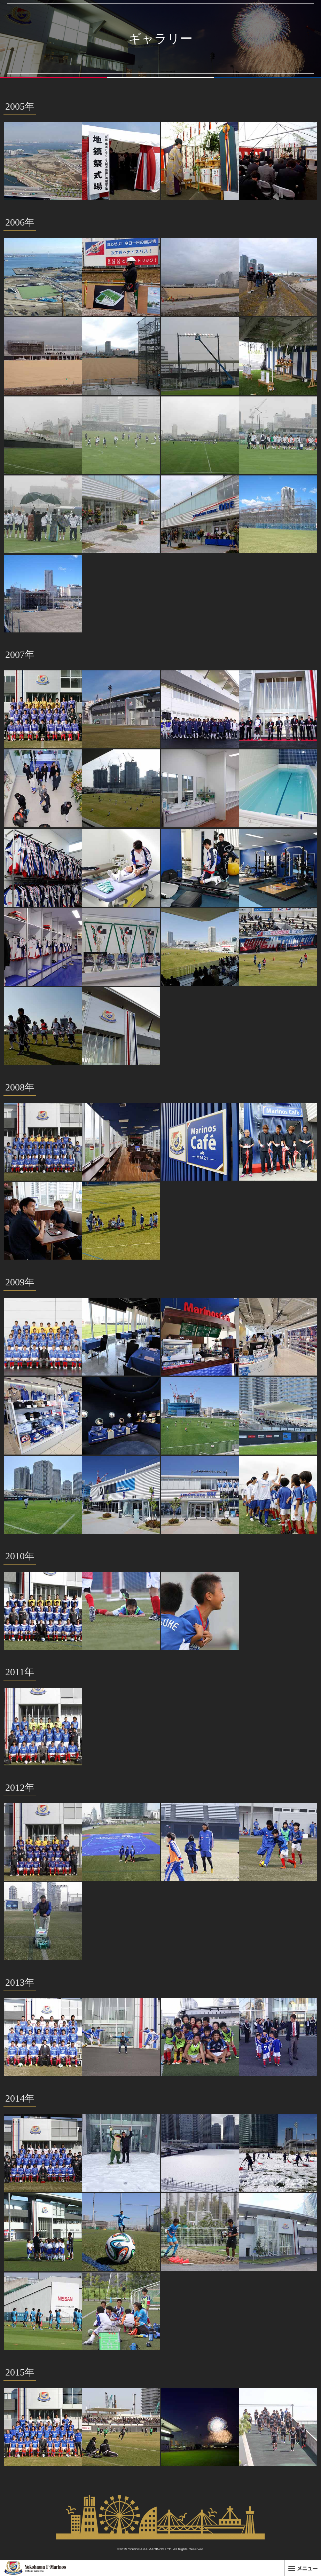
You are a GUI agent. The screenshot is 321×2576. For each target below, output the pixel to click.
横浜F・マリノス (34, 2568)
